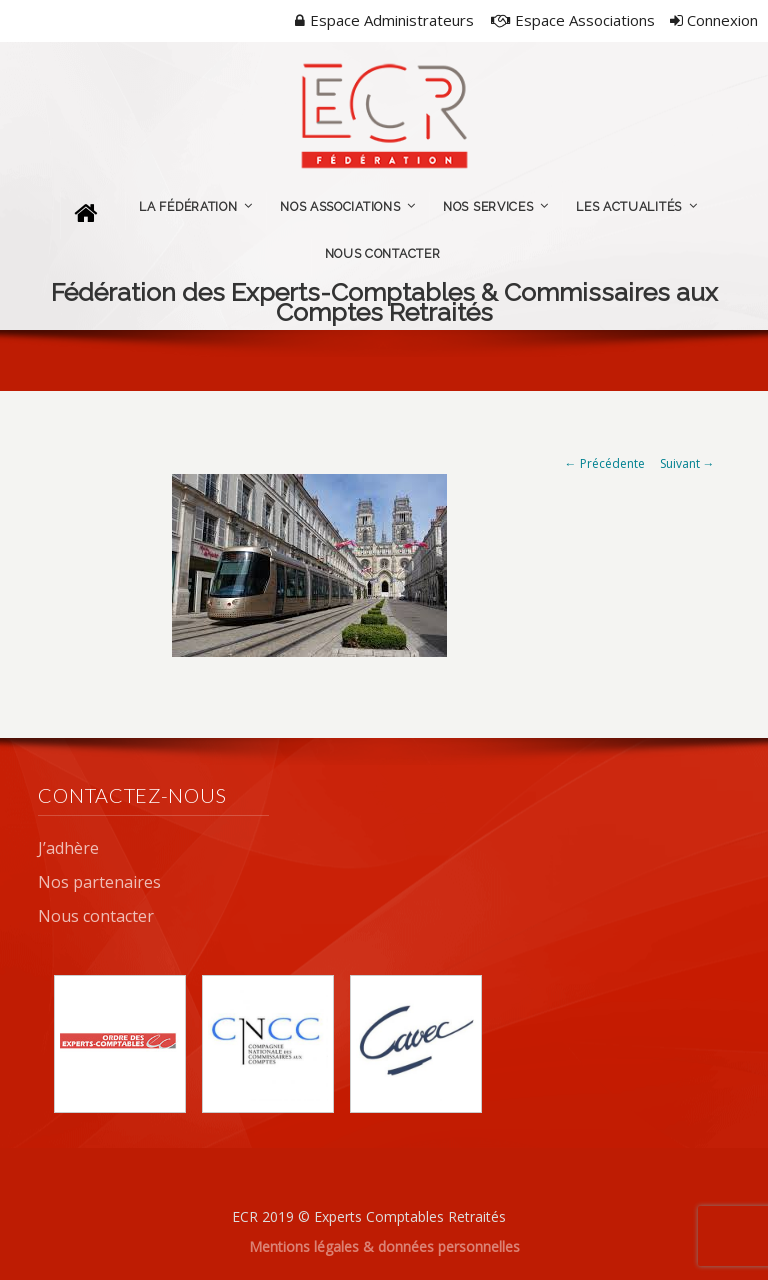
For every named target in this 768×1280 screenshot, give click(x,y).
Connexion (714, 20)
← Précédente (605, 463)
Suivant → (687, 463)
